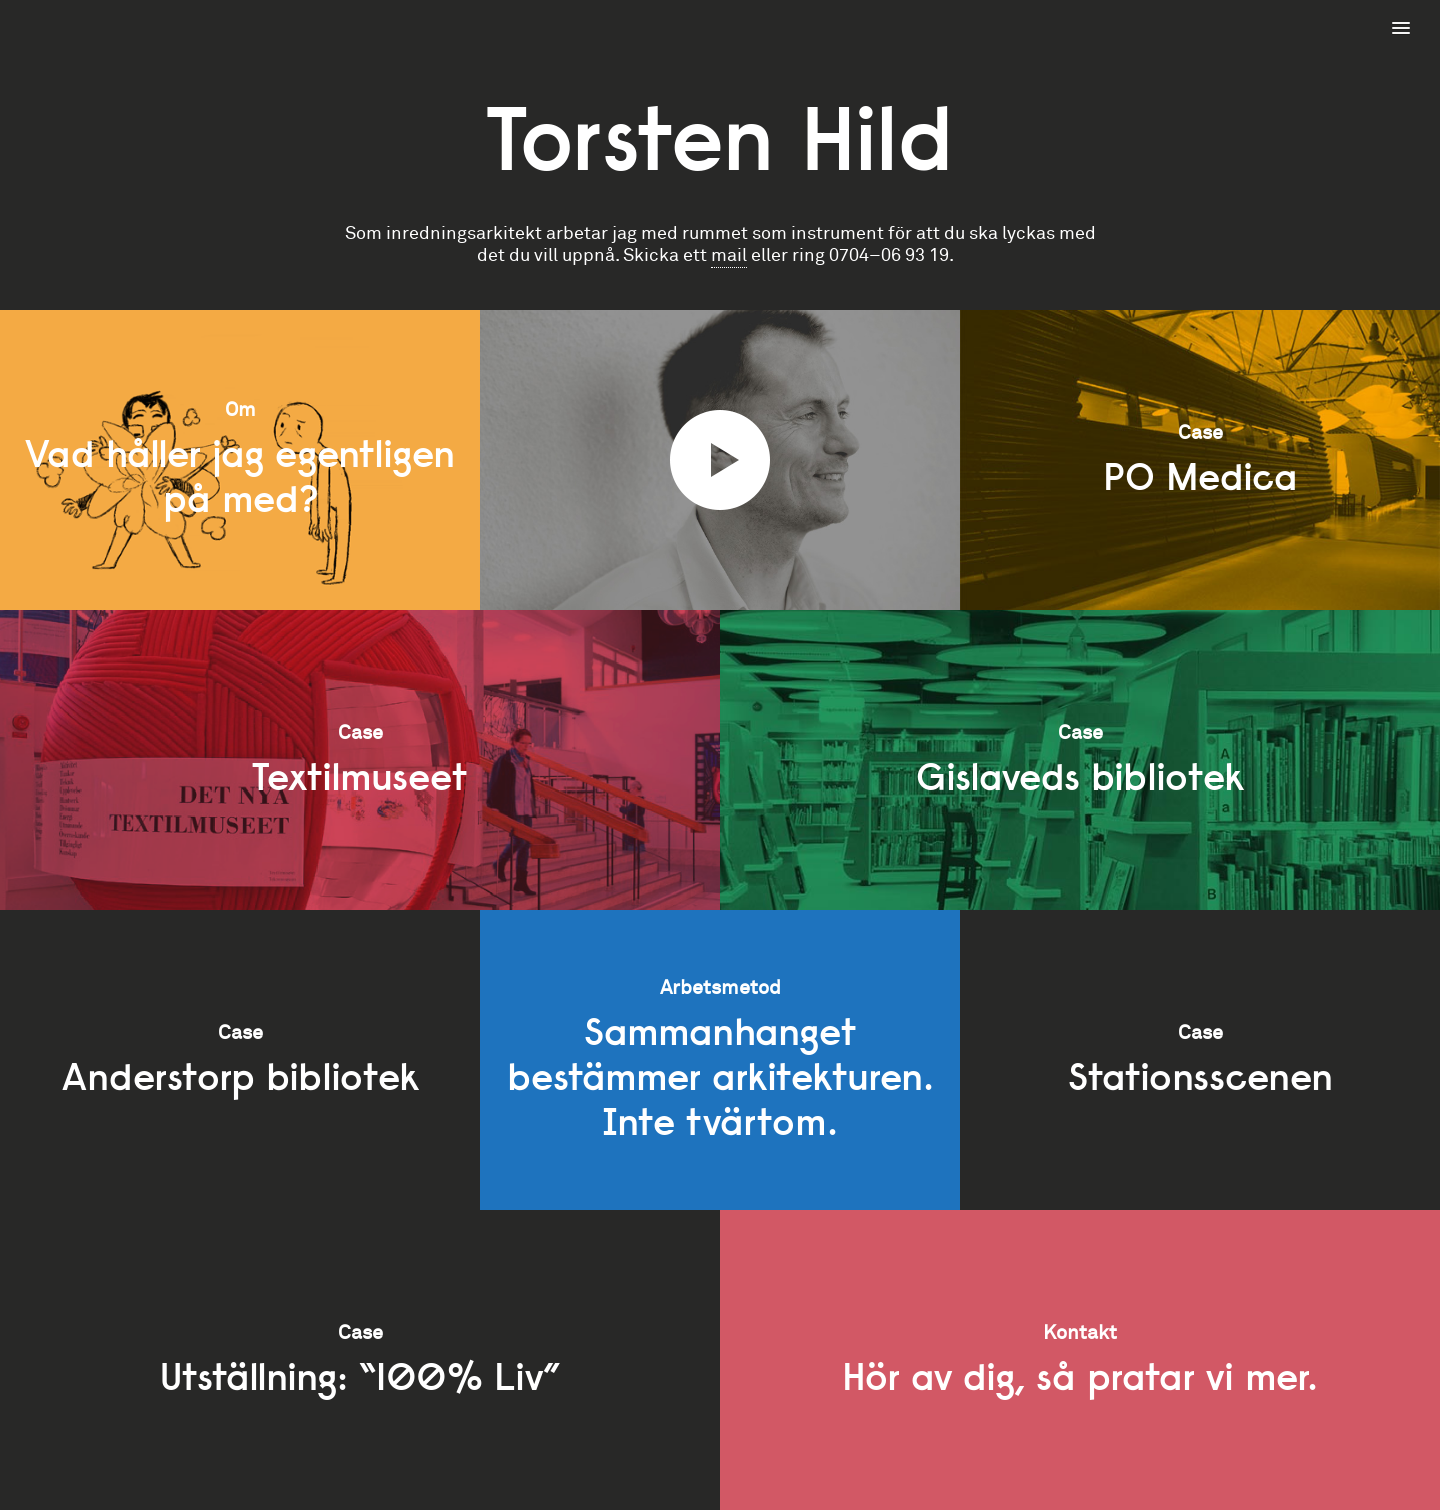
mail (729, 255)
